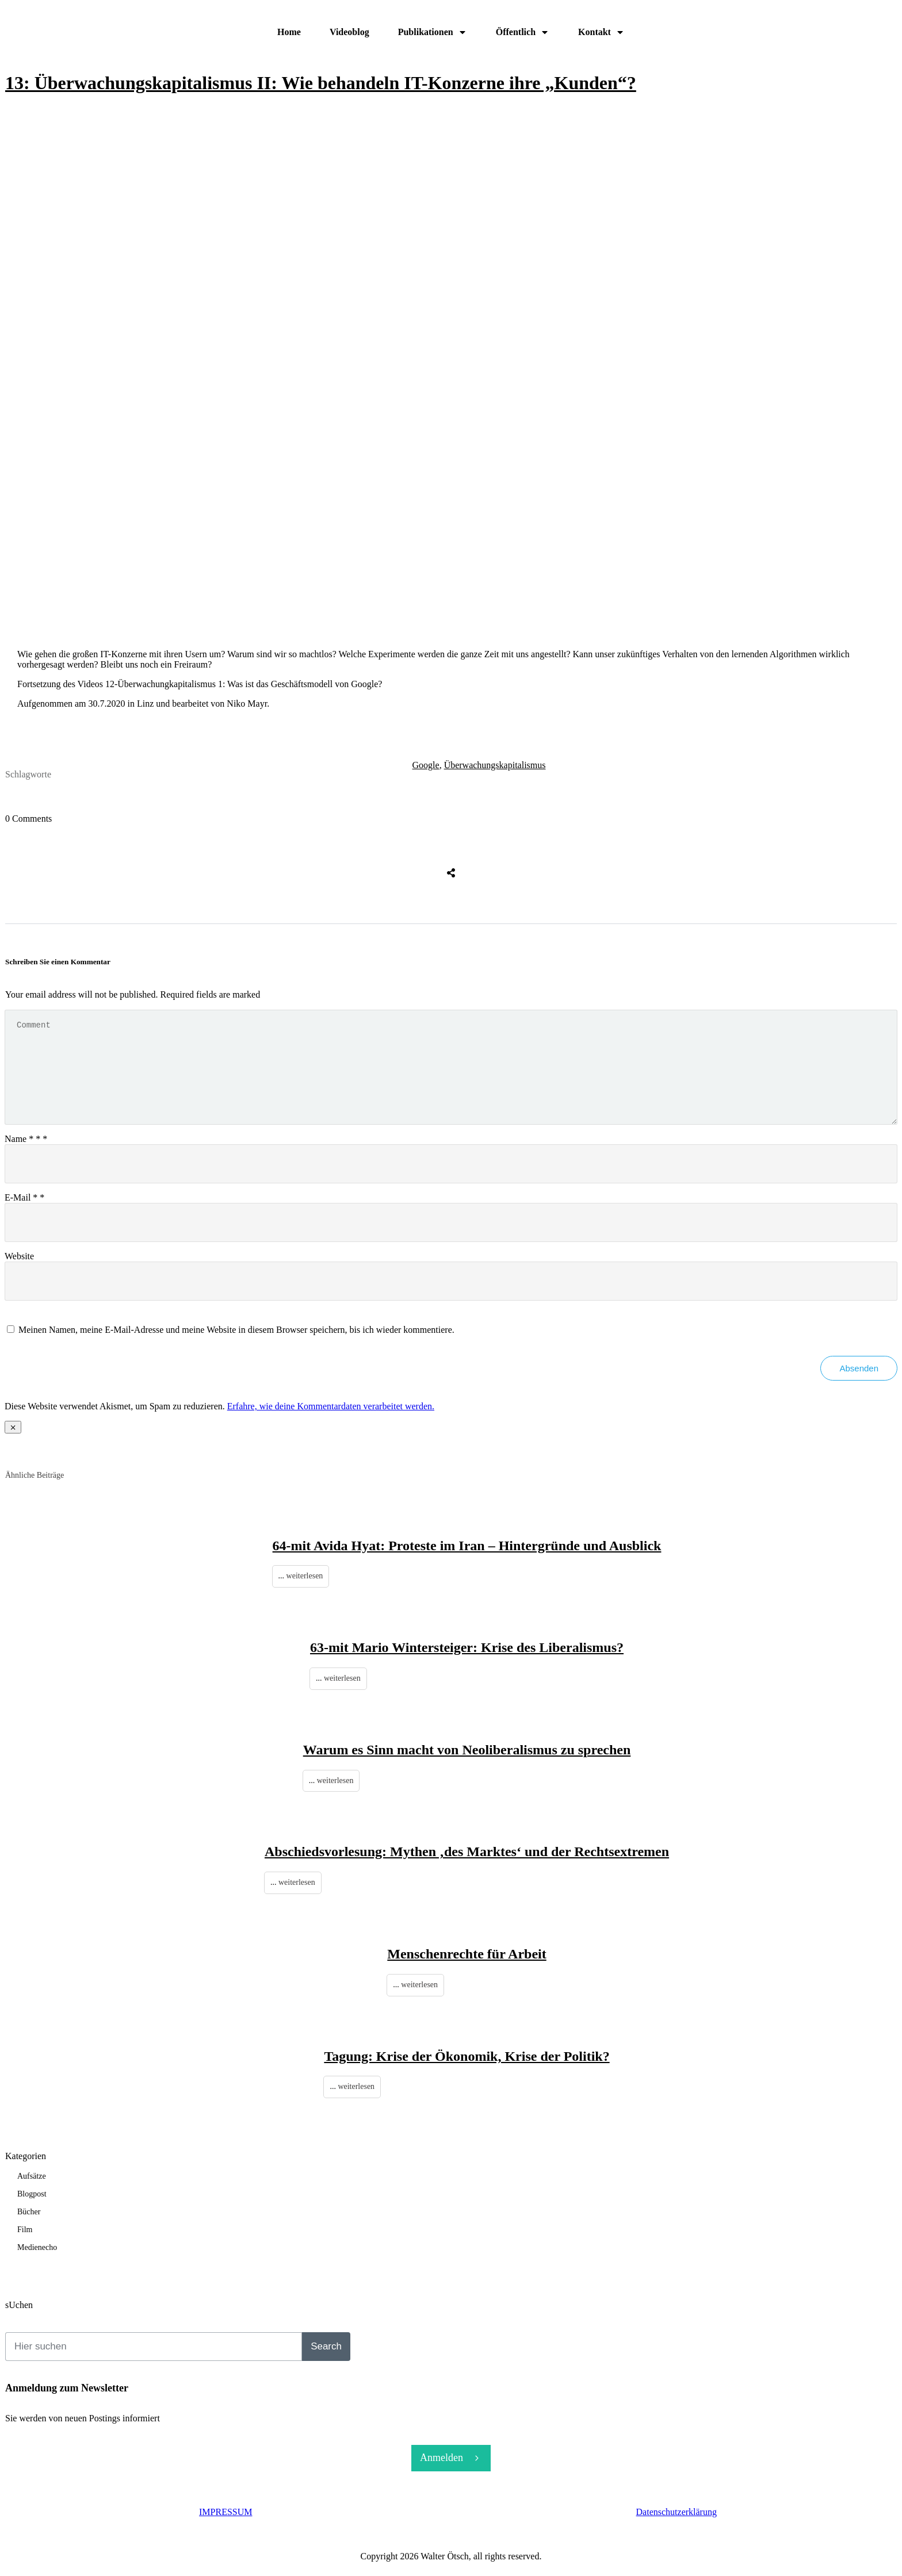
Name (26, 1139)
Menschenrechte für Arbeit (466, 1953)
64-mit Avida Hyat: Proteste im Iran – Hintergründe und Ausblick (467, 1545)
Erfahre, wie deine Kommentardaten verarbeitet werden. (330, 1406)
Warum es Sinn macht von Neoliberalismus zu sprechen (467, 1749)
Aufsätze (31, 2176)
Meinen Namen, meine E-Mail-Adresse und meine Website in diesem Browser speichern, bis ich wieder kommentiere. (236, 1330)
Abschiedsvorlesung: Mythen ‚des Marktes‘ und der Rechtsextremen (467, 1851)
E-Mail (24, 1197)
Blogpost (32, 2194)
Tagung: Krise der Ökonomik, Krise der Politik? (466, 2056)
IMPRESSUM (225, 2512)
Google (425, 765)
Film (24, 2229)
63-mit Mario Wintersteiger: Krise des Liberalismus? (467, 1647)
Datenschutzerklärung (676, 2512)
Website (19, 1256)
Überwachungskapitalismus (495, 765)
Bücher (28, 2211)
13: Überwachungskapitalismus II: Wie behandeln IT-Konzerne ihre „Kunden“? (320, 82)
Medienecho (37, 2247)
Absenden (858, 1368)
